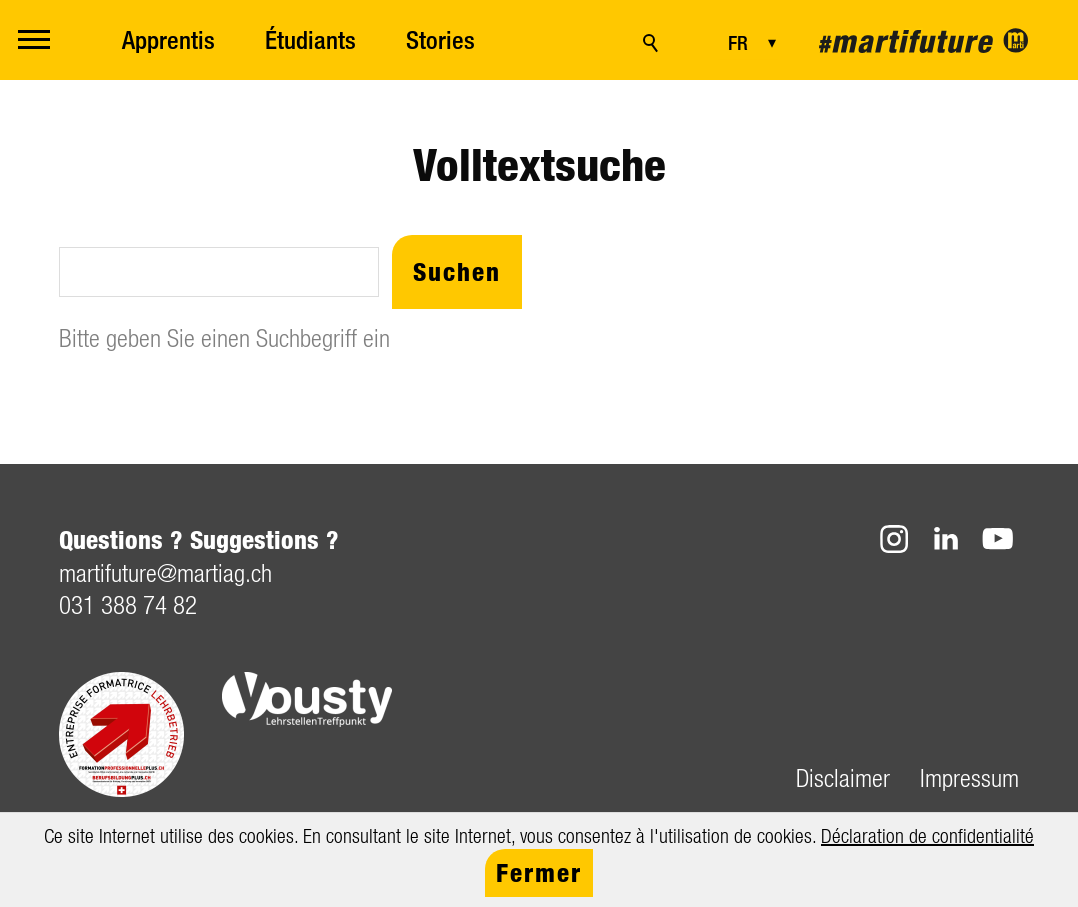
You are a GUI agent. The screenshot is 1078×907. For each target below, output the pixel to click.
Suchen (457, 271)
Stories (440, 40)
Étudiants (310, 40)
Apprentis (168, 40)
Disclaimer (843, 777)
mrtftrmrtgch (165, 572)
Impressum (969, 777)
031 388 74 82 (128, 604)
